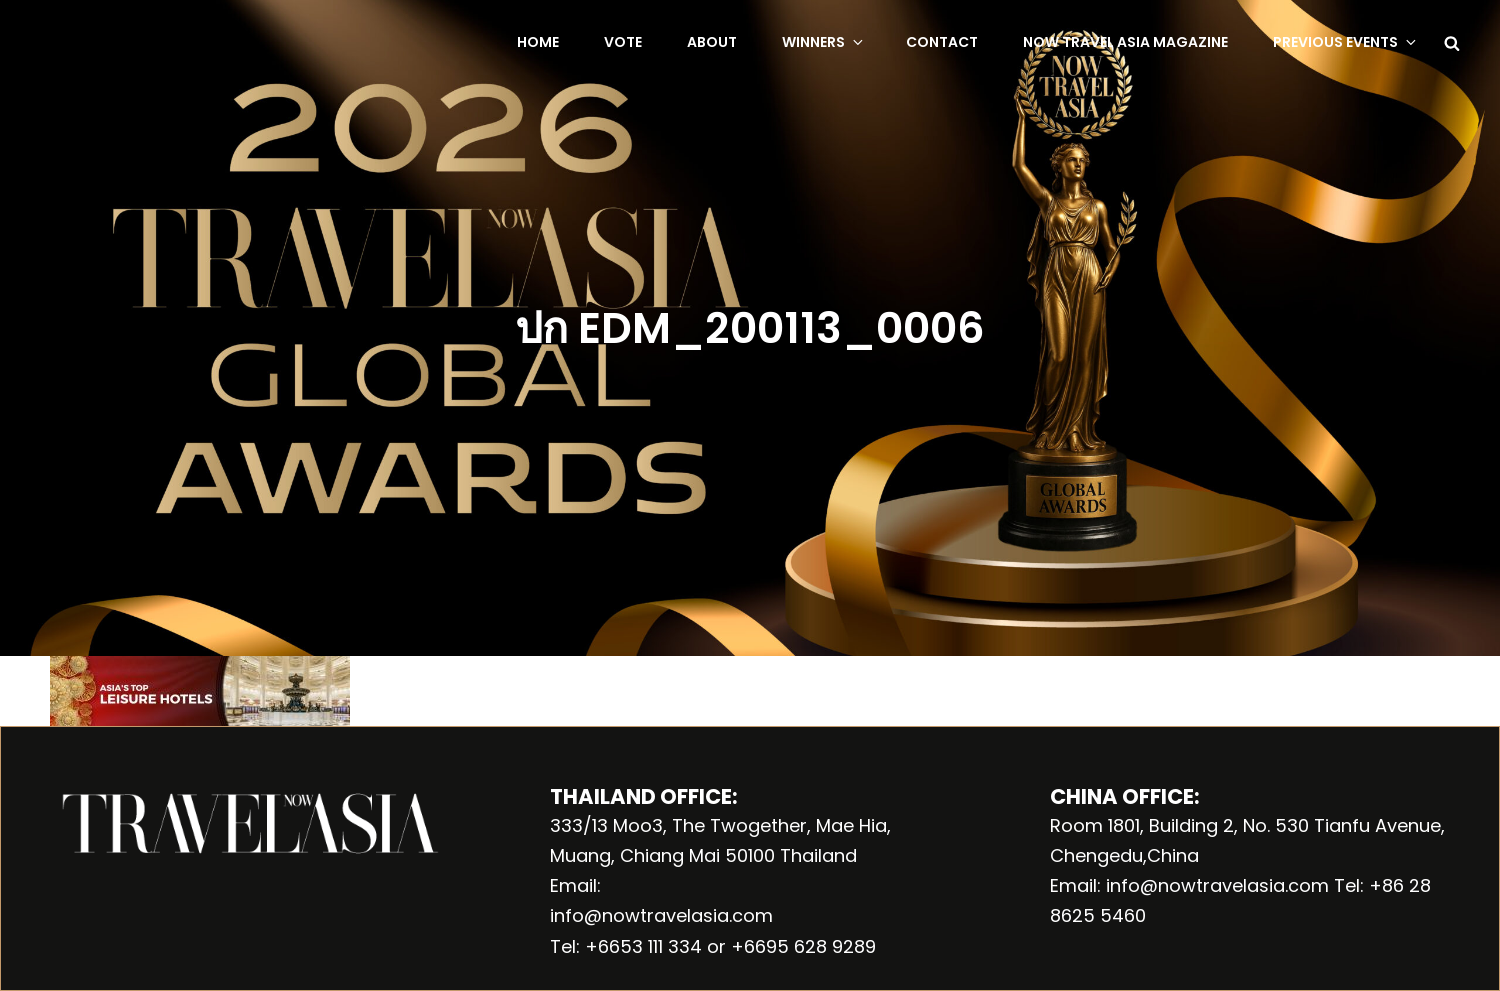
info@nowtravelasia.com (661, 915)
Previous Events (1346, 42)
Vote (623, 42)
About (712, 42)
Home (538, 42)
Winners (824, 42)
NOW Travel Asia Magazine (1125, 42)
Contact (942, 42)
